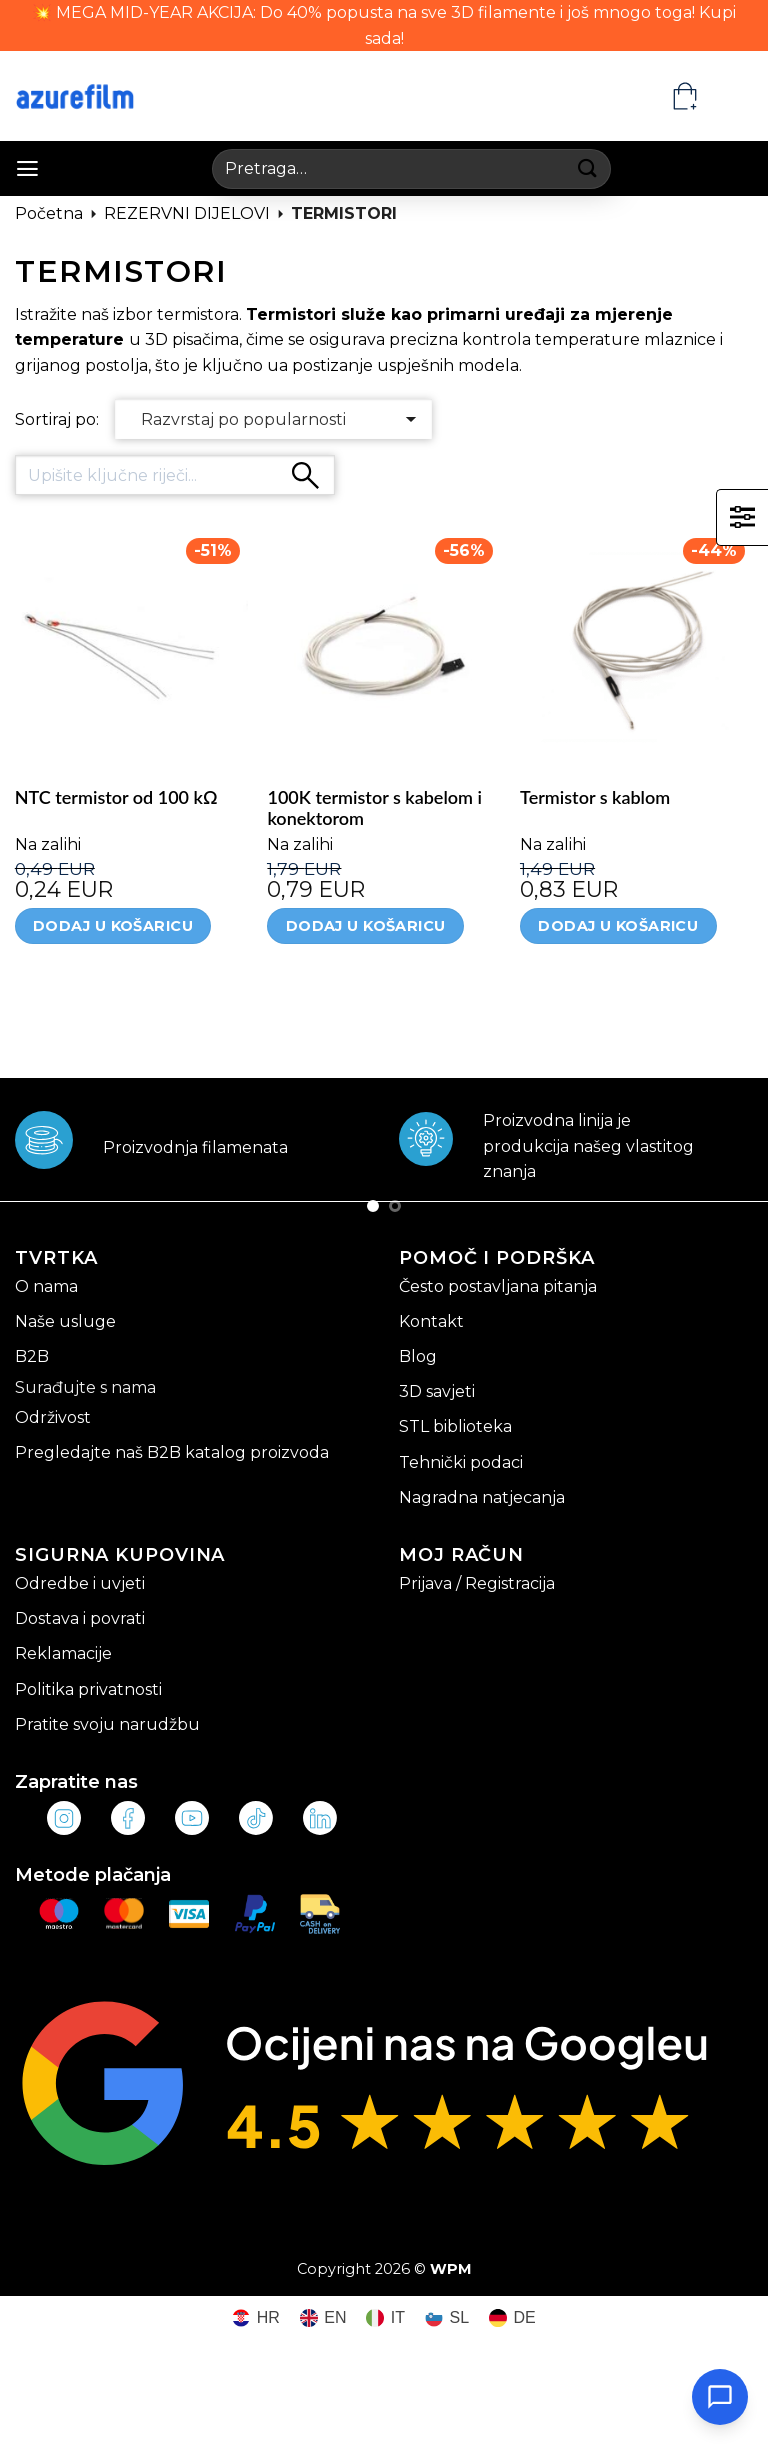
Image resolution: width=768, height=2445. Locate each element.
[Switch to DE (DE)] (512, 2318)
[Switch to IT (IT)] (385, 2318)
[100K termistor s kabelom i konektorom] (383, 646)
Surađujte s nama (85, 1387)
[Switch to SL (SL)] (447, 2318)
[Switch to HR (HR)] (256, 2318)
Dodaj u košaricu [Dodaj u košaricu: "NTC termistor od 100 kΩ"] (113, 926)
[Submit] (588, 168)
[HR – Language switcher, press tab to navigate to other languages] (733, 96)
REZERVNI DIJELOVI (187, 213)
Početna (49, 213)
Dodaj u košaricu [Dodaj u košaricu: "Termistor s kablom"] (618, 926)
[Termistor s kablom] (636, 646)
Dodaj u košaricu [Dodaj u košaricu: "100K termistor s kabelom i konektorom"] (366, 926)
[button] (27, 169)
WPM (451, 2269)
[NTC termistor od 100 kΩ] (131, 646)
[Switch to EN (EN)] (323, 2318)
